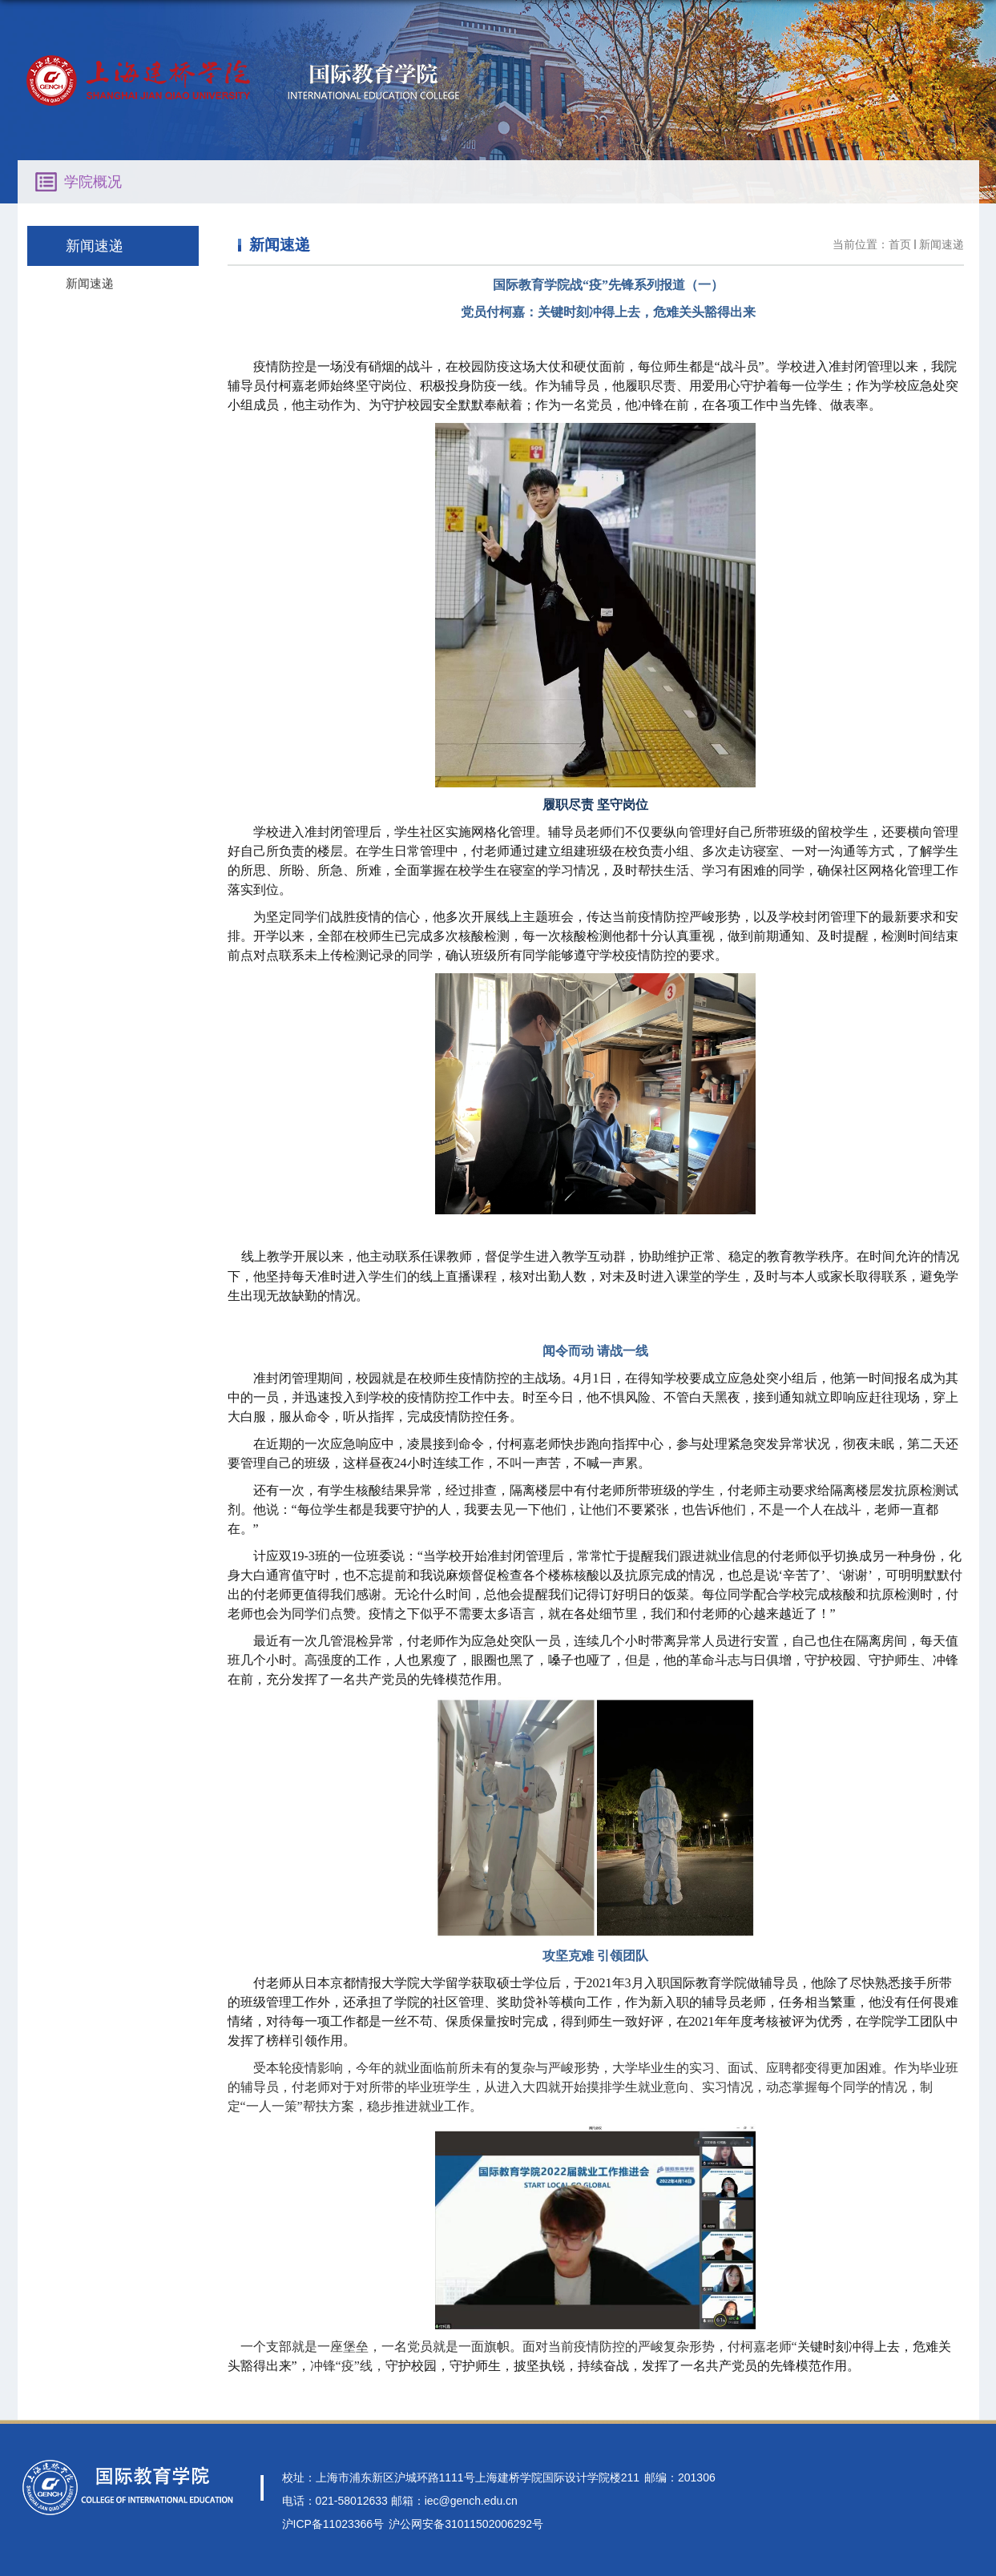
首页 (900, 244)
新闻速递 (941, 244)
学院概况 (93, 182)
